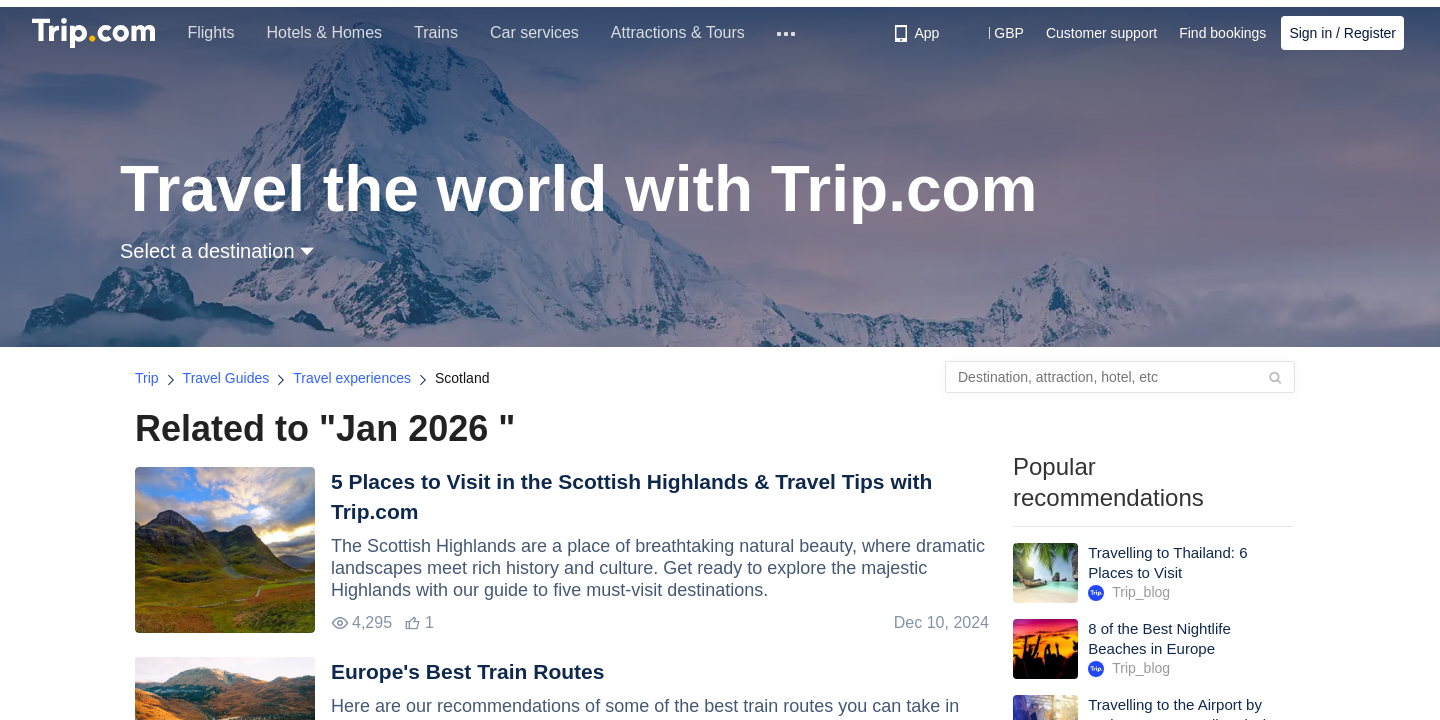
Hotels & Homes (325, 32)
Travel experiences (352, 378)
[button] (994, 33)
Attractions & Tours (678, 32)
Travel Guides (226, 378)
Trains (437, 32)
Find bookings (1222, 33)
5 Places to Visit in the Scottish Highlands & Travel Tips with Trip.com (631, 496)
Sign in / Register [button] (1342, 33)
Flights (211, 32)
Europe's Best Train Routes (467, 671)
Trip (147, 378)
